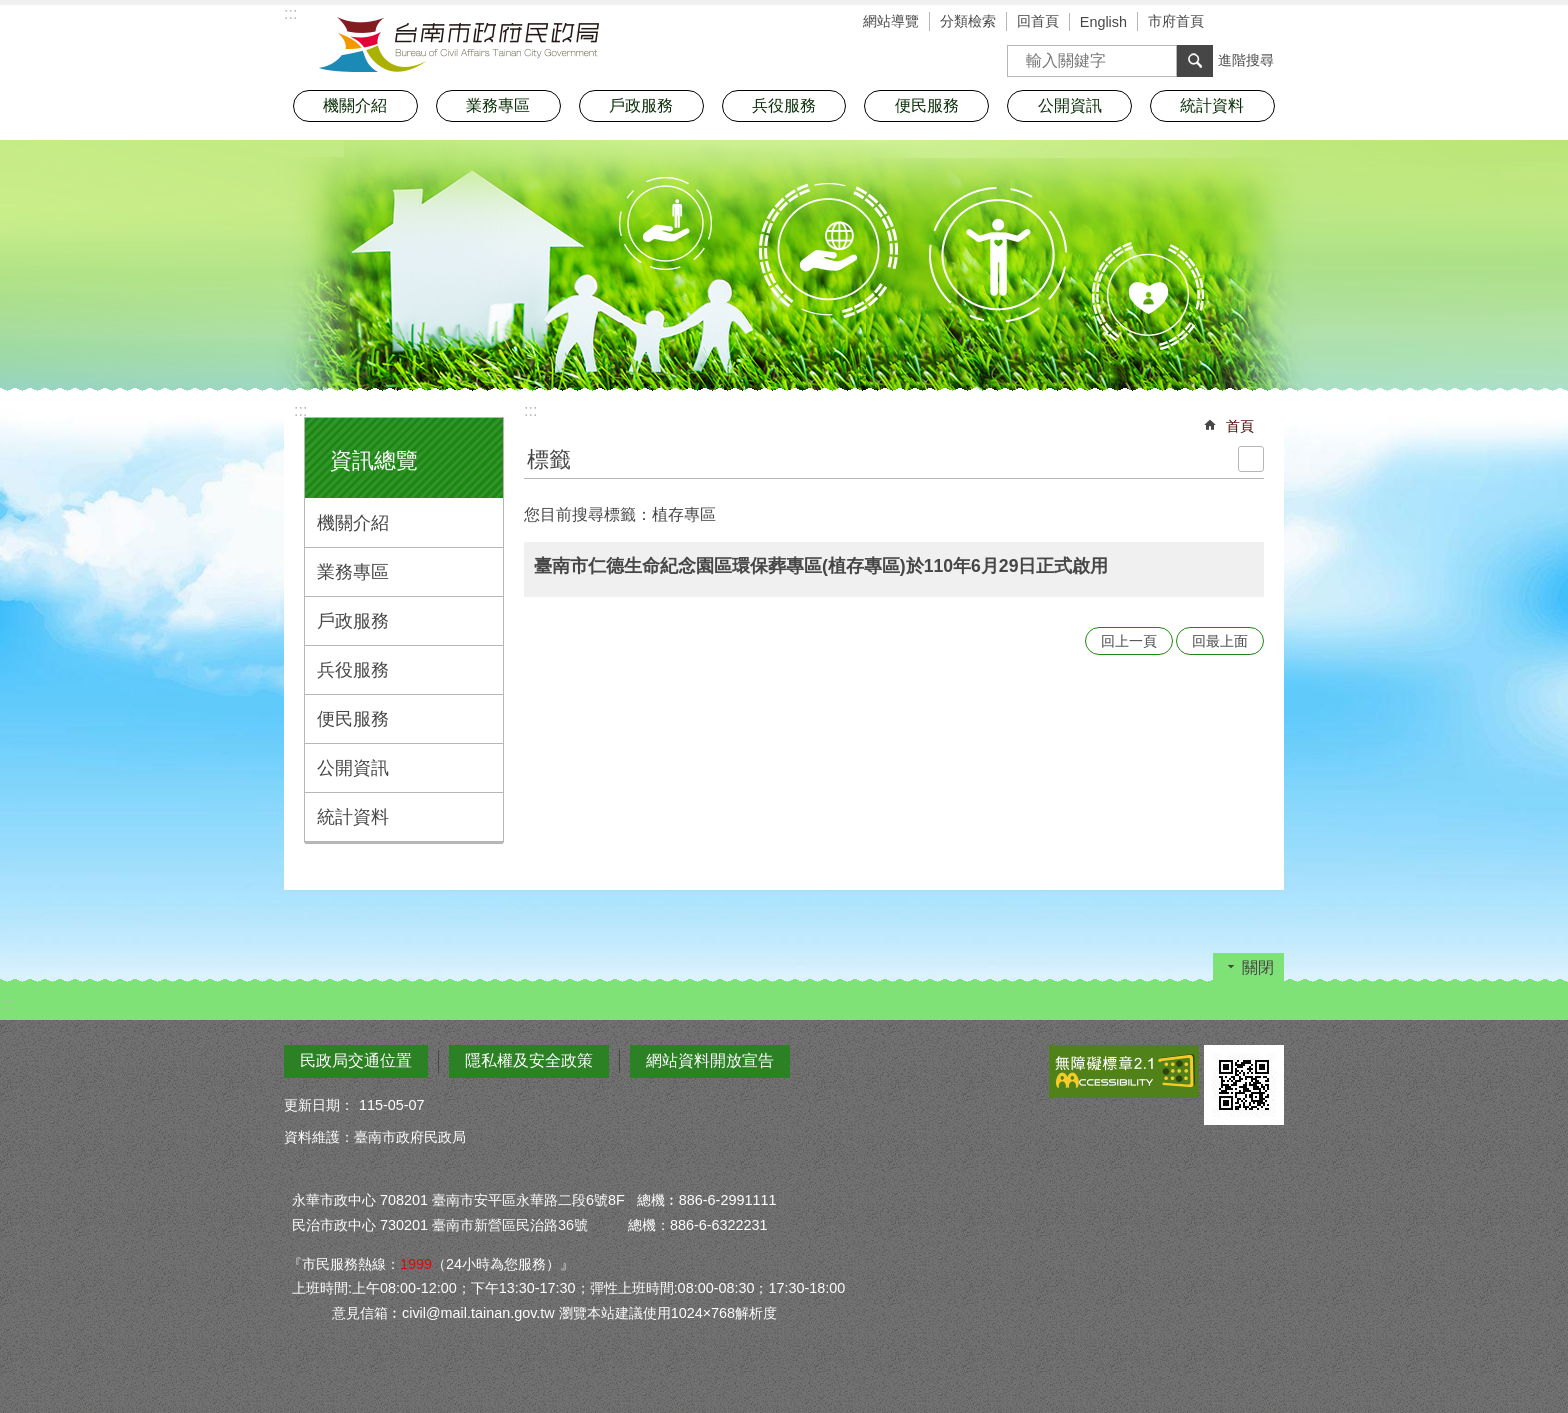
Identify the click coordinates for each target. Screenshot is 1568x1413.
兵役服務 (353, 670)
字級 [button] (1239, 23)
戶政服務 (353, 621)
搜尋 (1023, 54)
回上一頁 (1129, 641)
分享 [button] (1269, 23)
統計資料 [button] (1212, 105)
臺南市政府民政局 (459, 45)
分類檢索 (968, 21)
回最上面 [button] (1220, 641)
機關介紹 (353, 523)
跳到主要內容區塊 (10, 10)
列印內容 (1251, 459)
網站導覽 (891, 21)
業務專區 (353, 572)
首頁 (1240, 426)
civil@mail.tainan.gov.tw (478, 1313)
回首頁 (1038, 21)
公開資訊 (353, 768)
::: (300, 410)
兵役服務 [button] (784, 105)
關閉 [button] (1258, 967)
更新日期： (319, 1105)
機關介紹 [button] (355, 105)
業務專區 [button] (498, 105)
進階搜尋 (1246, 60)
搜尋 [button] (1195, 61)
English (1103, 22)
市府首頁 (1176, 21)
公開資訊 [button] (1070, 105)
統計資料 (353, 817)
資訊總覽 (374, 460)
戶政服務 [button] (641, 105)
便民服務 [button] (927, 105)
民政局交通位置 (356, 1060)
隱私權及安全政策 (529, 1060)
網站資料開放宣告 (710, 1060)
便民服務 (353, 719)
